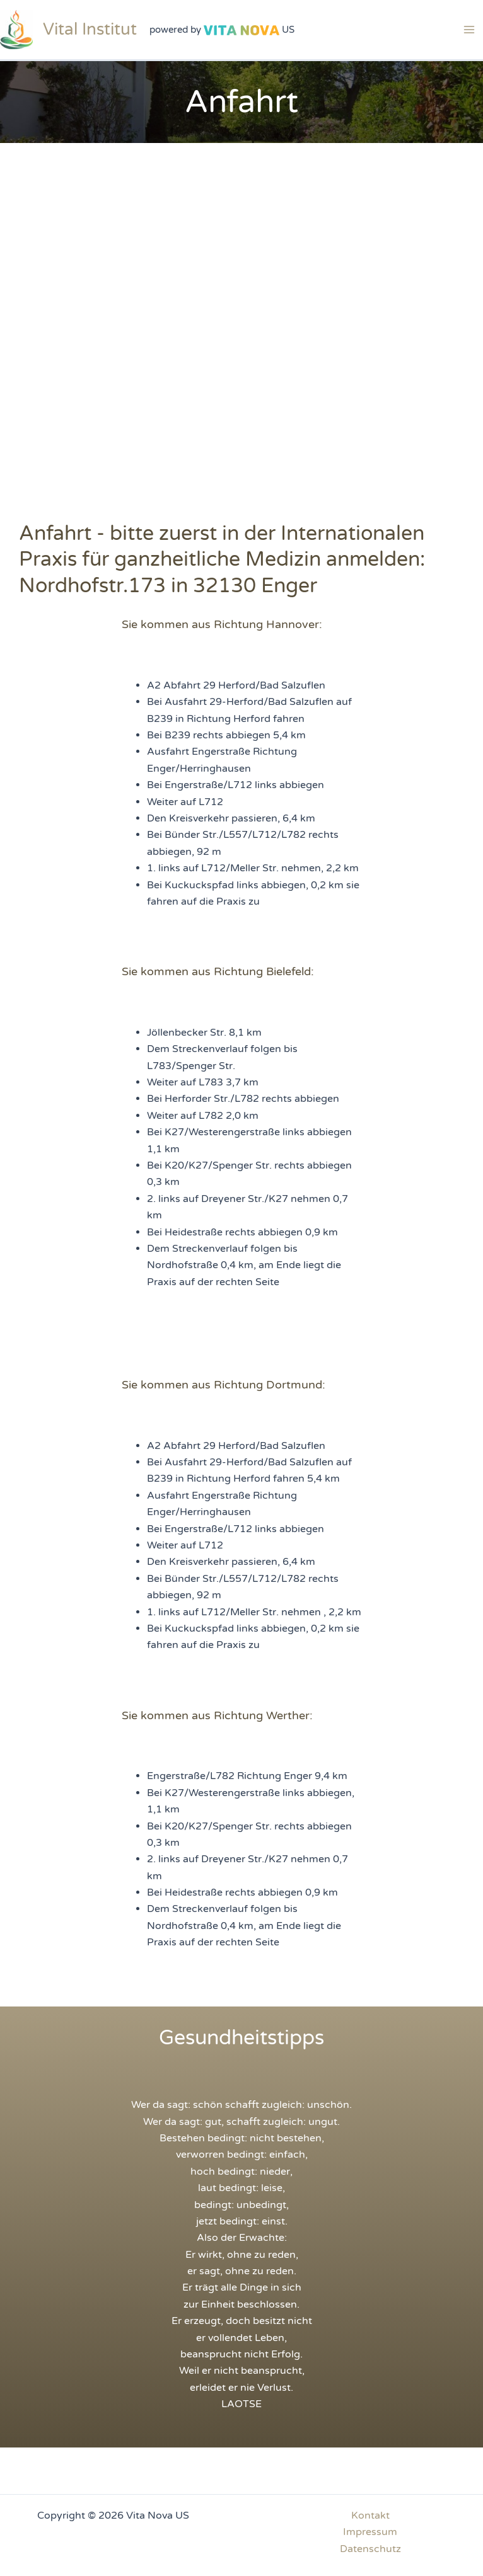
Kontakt (370, 2515)
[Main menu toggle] (469, 29)
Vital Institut (90, 29)
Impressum (370, 2532)
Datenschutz (370, 2549)
